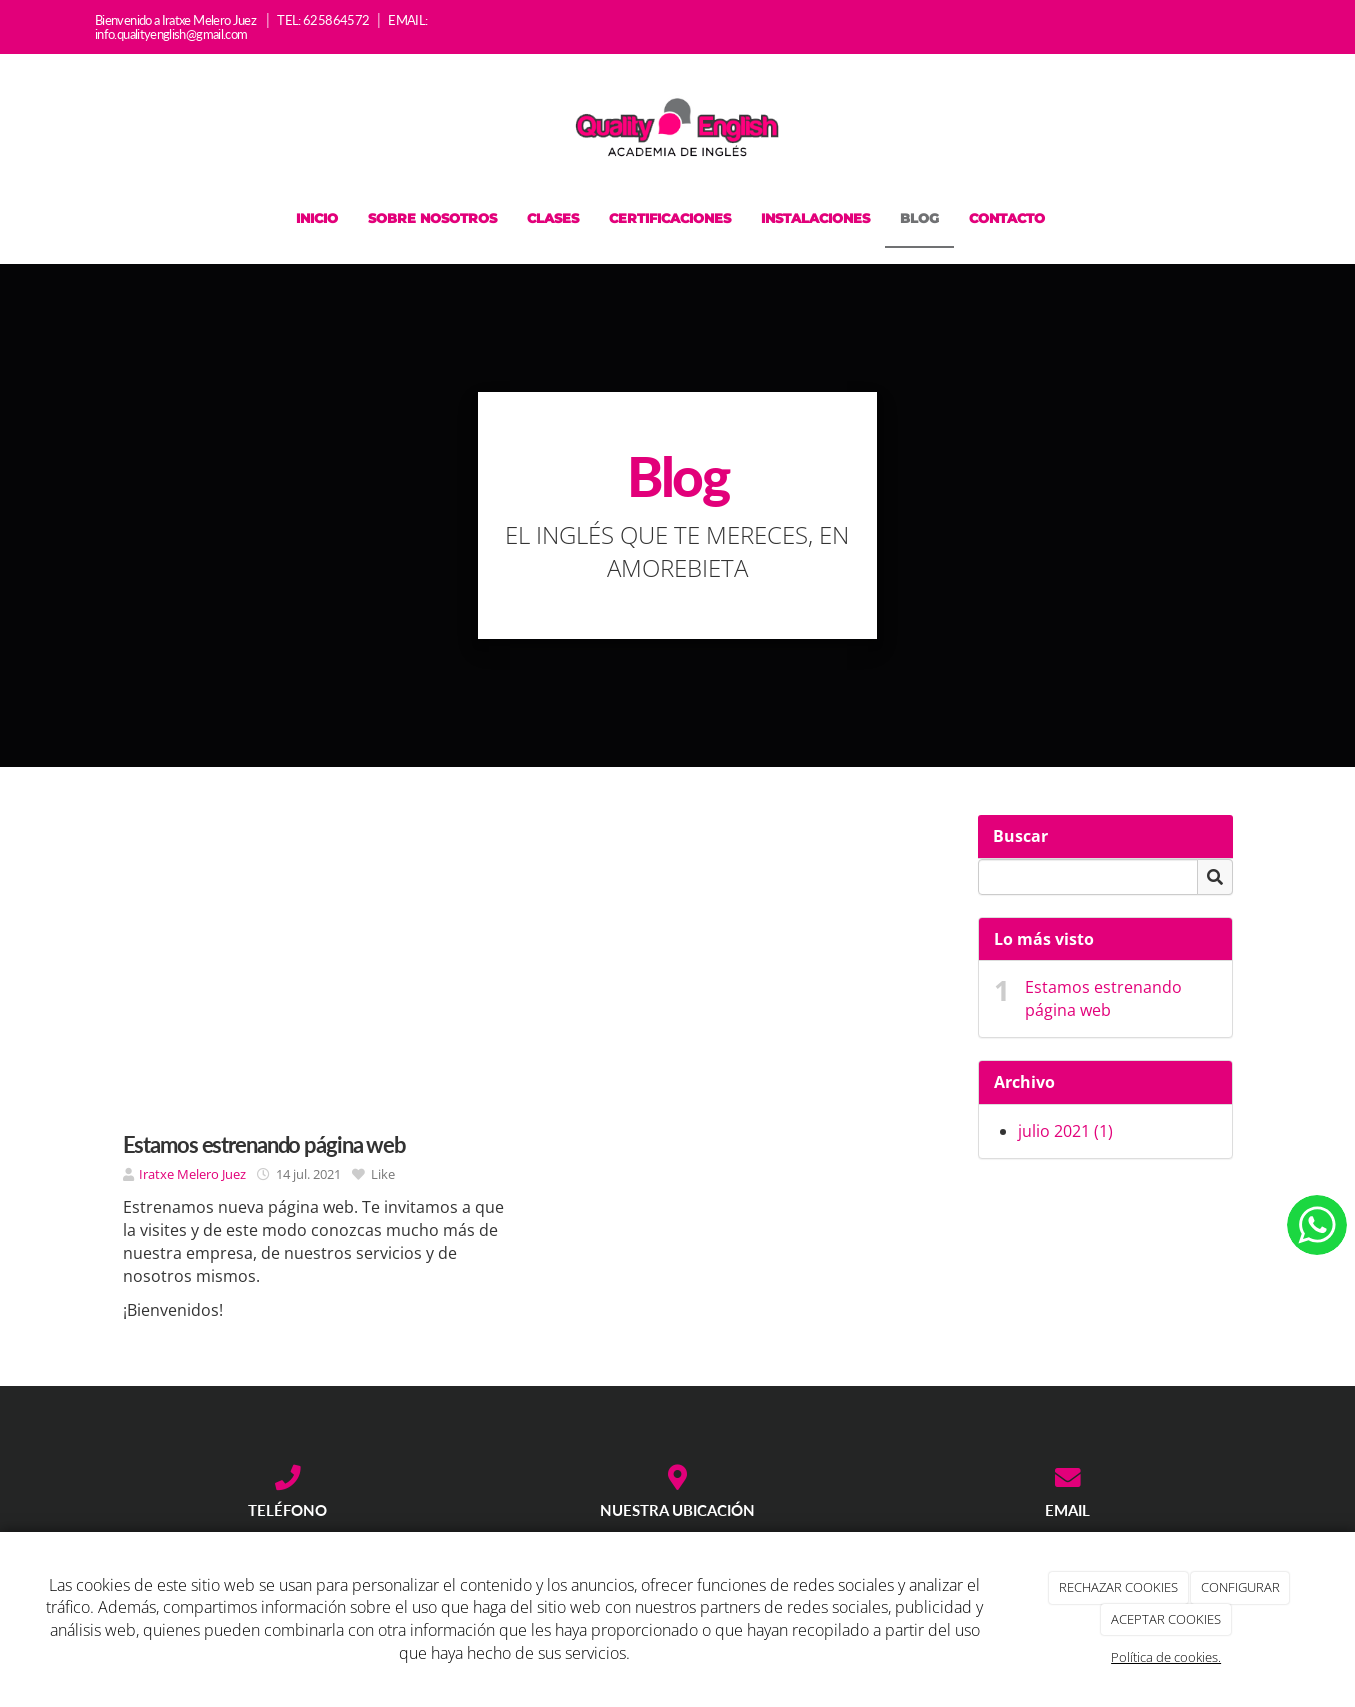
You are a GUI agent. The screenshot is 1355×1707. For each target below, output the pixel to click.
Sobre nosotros (432, 218)
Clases (553, 218)
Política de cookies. (1166, 1657)
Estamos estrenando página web (1103, 998)
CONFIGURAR (1240, 1587)
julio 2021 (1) (1065, 1131)
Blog (919, 218)
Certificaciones (670, 218)
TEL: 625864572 (323, 20)
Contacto (1007, 218)
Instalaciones (815, 218)
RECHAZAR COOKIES (1118, 1587)
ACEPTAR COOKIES (1166, 1619)
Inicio (317, 218)
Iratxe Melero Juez (194, 1174)
